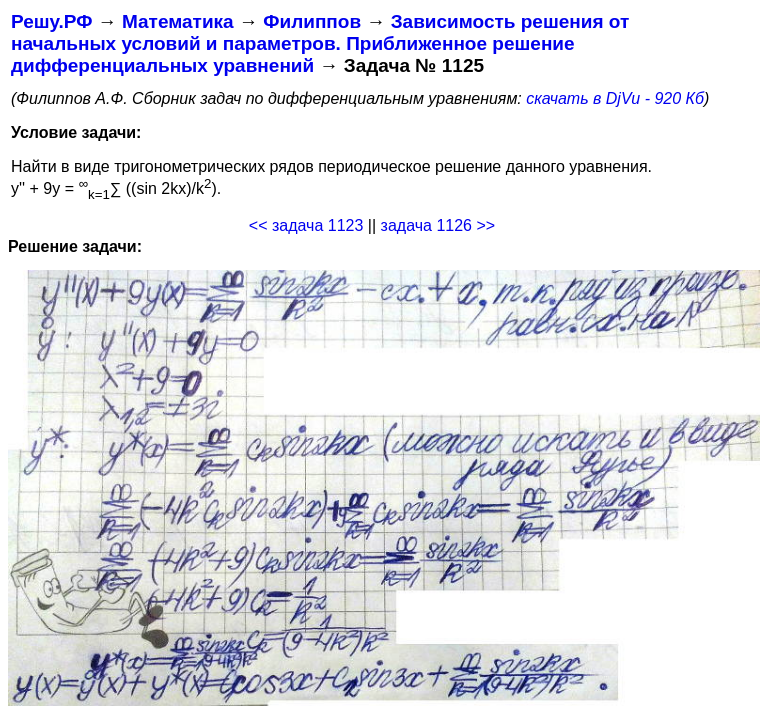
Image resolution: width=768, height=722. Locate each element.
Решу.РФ (51, 21)
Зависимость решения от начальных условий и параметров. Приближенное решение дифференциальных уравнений (320, 43)
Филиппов (312, 21)
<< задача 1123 (306, 225)
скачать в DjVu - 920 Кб (615, 98)
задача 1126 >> (438, 225)
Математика (178, 21)
